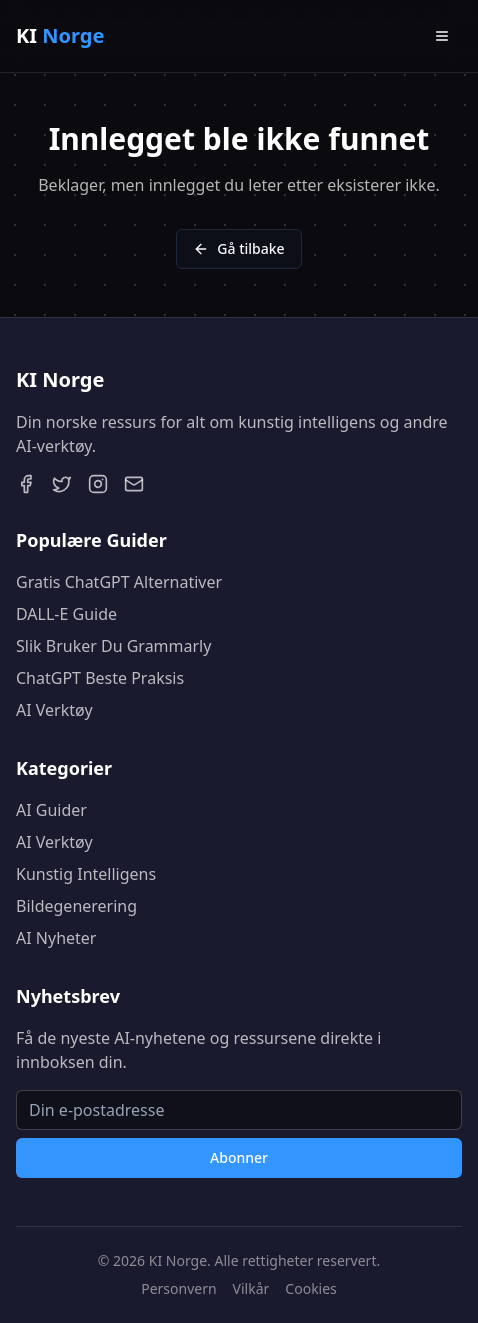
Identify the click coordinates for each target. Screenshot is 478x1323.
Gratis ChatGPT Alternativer (119, 582)
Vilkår (251, 1288)
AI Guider (51, 810)
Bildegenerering (76, 906)
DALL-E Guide (66, 614)
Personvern (178, 1288)
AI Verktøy (54, 710)
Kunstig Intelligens (86, 874)
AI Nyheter (56, 938)
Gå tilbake (238, 248)
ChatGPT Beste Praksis (100, 678)
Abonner (239, 1157)
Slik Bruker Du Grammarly (113, 646)
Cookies (310, 1288)
